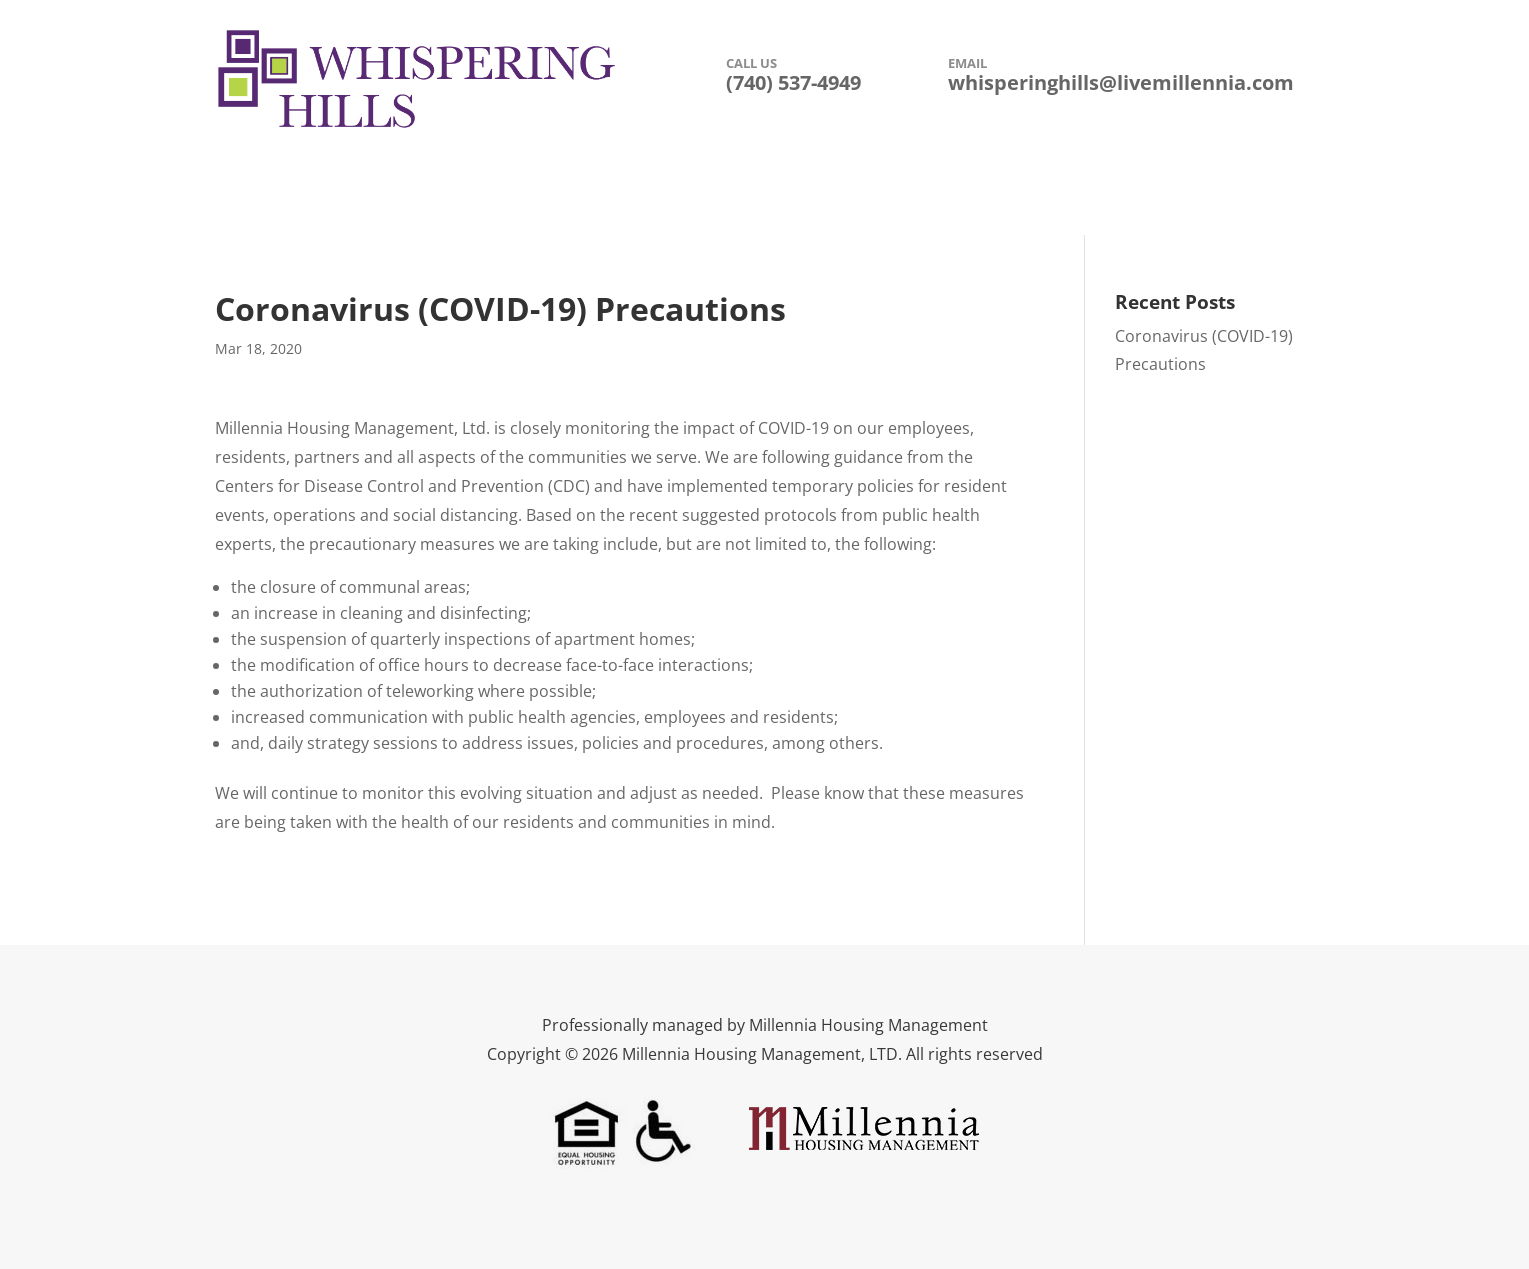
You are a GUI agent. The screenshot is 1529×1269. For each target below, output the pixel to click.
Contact (1078, 199)
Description (463, 199)
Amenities (570, 199)
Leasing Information (947, 199)
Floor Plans (804, 199)
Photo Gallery (686, 199)
